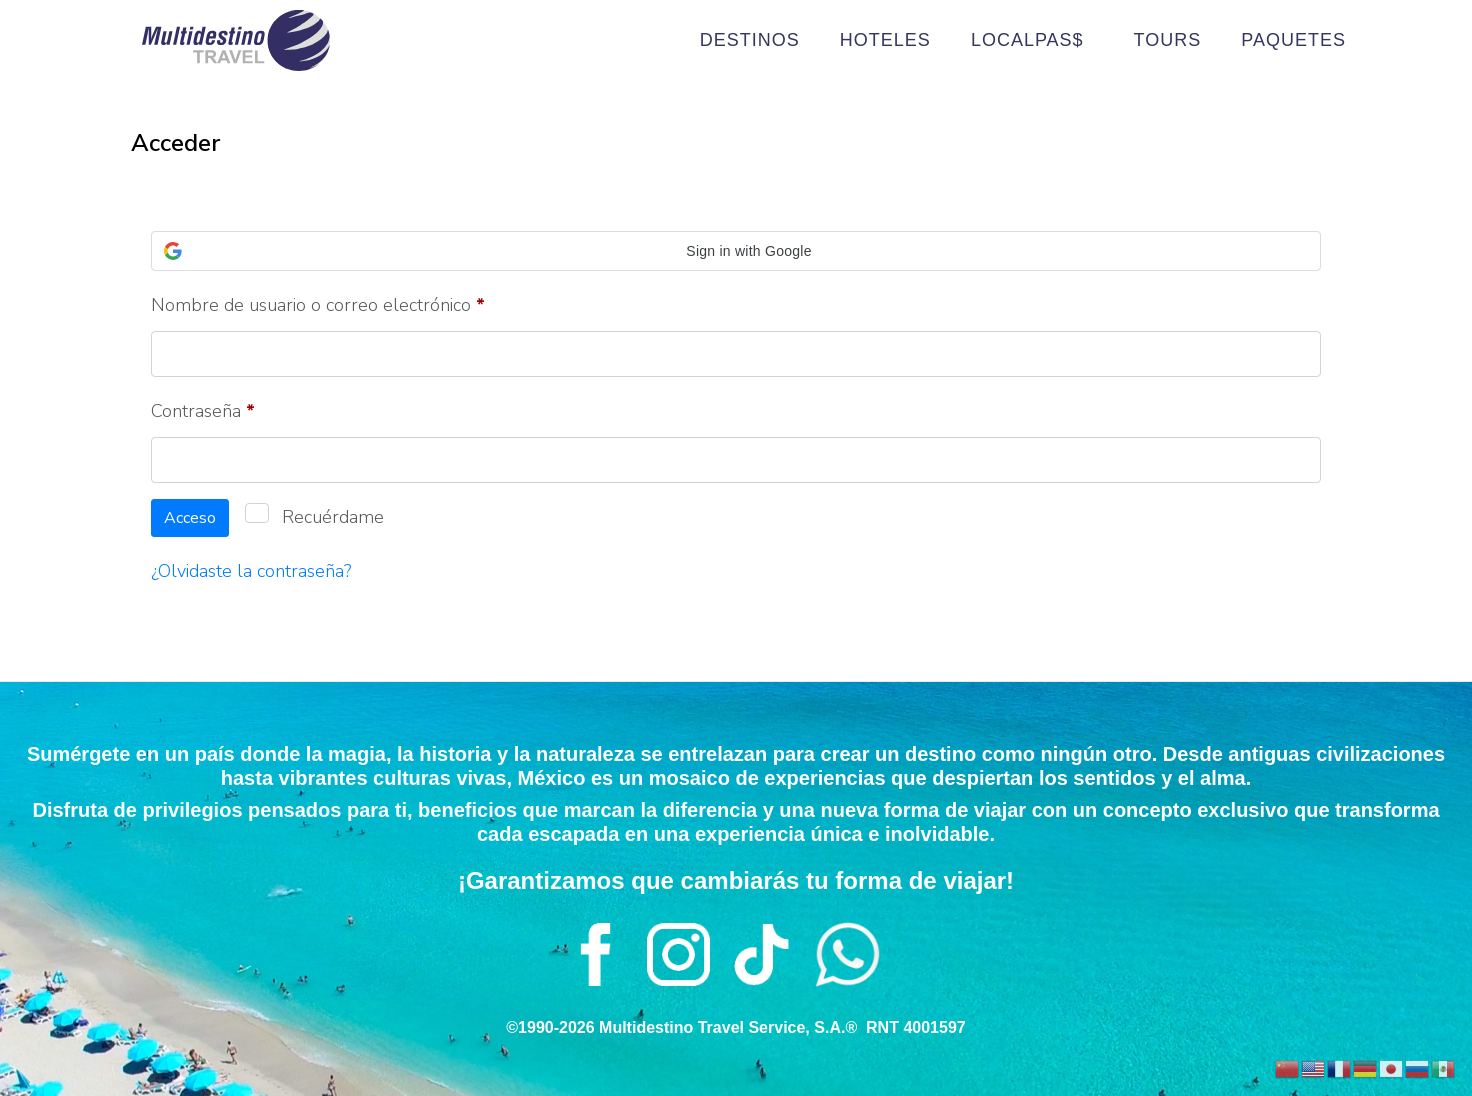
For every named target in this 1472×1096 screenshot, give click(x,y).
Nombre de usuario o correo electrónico (361, 302)
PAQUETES (1293, 40)
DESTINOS (750, 40)
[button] (736, 251)
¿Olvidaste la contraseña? (251, 571)
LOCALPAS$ (1032, 40)
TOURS (1168, 40)
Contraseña (246, 408)
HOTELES (885, 40)
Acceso (190, 518)
